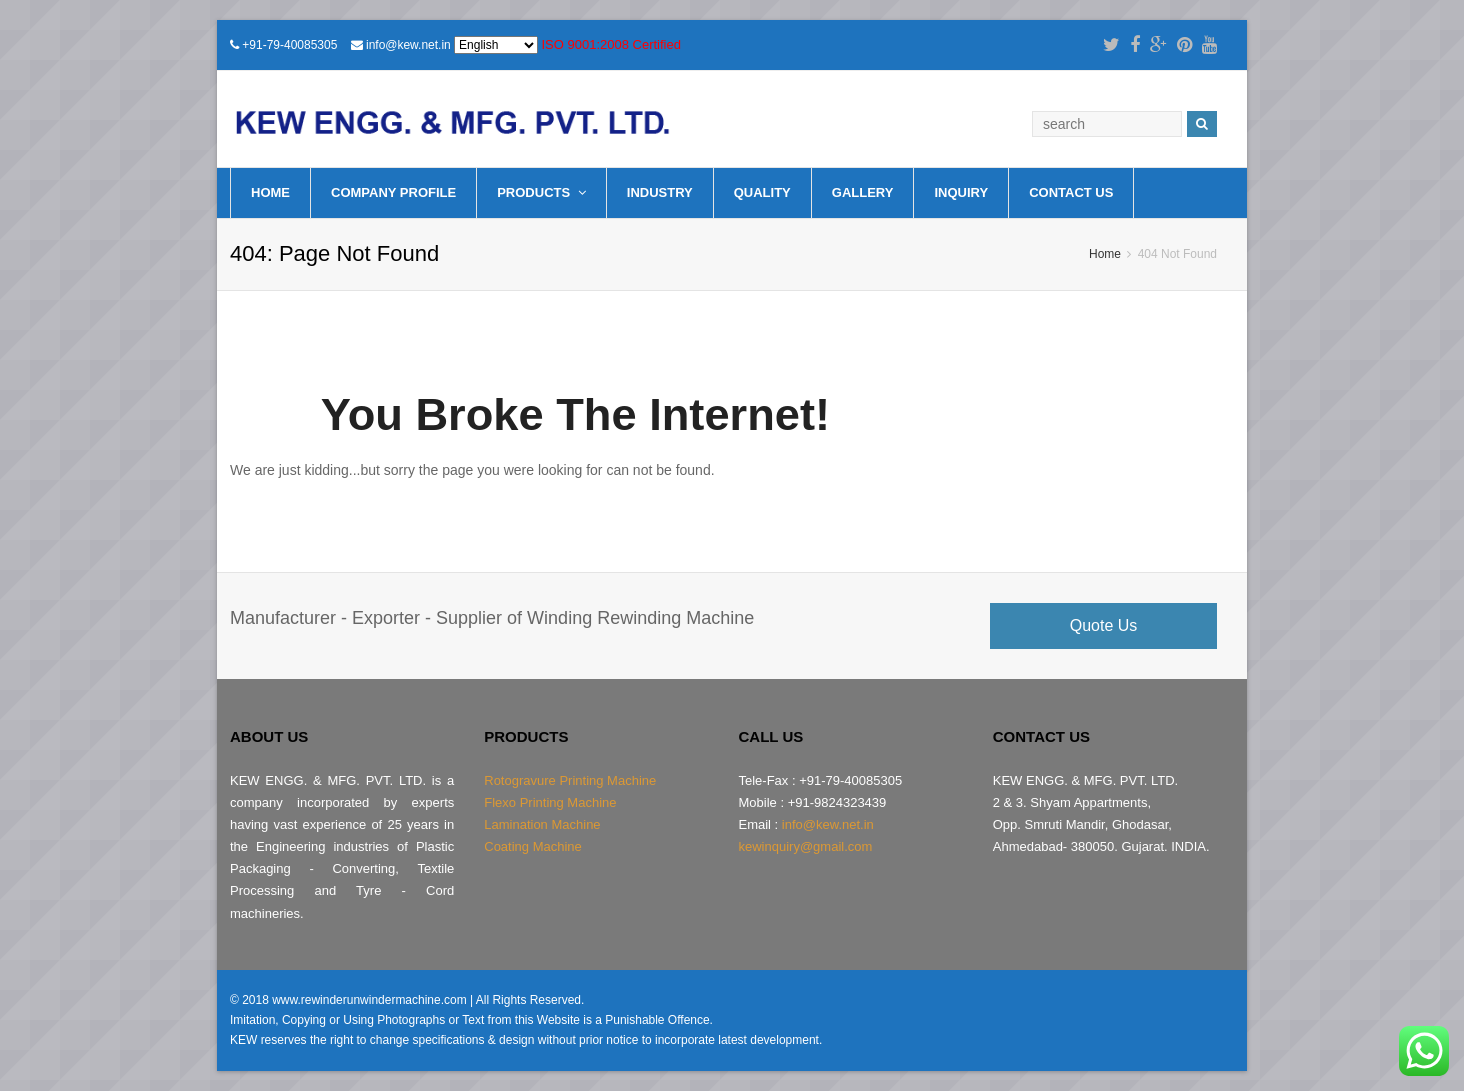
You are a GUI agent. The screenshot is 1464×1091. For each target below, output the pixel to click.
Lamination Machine (542, 824)
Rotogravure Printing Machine (570, 780)
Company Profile (393, 192)
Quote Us (1104, 625)
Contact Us (1071, 192)
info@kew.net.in (408, 45)
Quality (762, 192)
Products (541, 192)
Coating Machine (533, 846)
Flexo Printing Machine (550, 802)
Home (270, 192)
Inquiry (961, 192)
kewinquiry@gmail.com (806, 846)
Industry (660, 192)
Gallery (863, 192)
